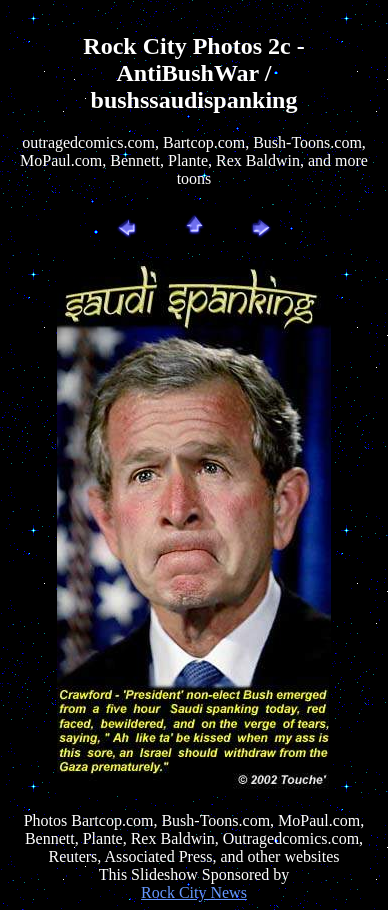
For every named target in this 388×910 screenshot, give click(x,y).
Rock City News (194, 892)
